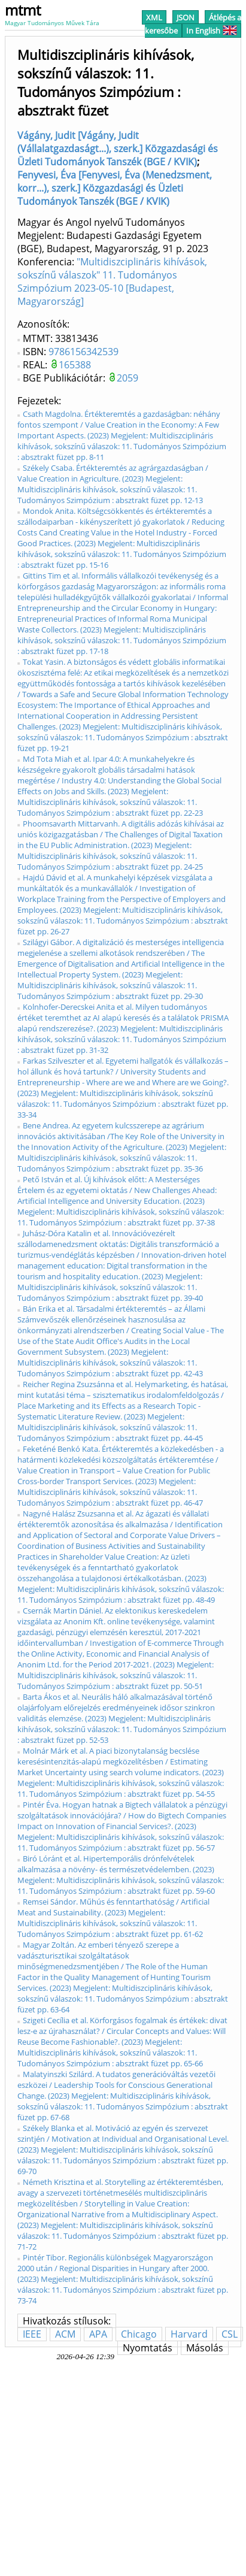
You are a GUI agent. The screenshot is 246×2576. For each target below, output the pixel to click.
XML (154, 17)
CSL (229, 2334)
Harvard (189, 2334)
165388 (75, 364)
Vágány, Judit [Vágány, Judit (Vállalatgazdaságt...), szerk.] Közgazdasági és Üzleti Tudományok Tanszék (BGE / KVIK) (117, 148)
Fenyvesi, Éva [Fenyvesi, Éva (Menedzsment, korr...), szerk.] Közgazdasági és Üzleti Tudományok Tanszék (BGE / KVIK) (114, 188)
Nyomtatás (147, 2347)
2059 (127, 378)
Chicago (139, 2334)
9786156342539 (83, 351)
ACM (65, 2334)
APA (98, 2334)
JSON (186, 17)
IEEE (32, 2334)
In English (211, 30)
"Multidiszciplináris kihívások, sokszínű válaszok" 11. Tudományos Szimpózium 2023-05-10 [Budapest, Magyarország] (112, 281)
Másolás (204, 2347)
